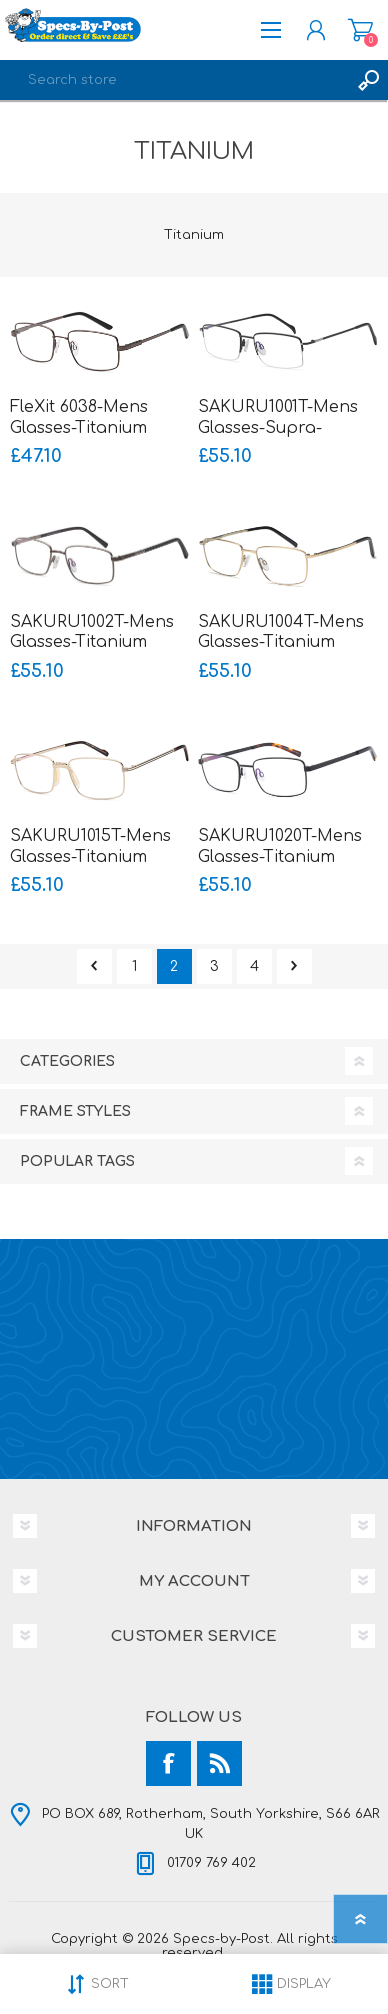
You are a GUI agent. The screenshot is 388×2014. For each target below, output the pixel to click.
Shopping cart (360, 30)
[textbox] (174, 80)
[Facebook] (168, 1763)
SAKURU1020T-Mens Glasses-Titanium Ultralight (280, 857)
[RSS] (219, 1763)
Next (294, 966)
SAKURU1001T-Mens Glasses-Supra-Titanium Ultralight (278, 428)
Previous (94, 966)
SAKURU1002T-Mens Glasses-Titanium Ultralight (92, 643)
